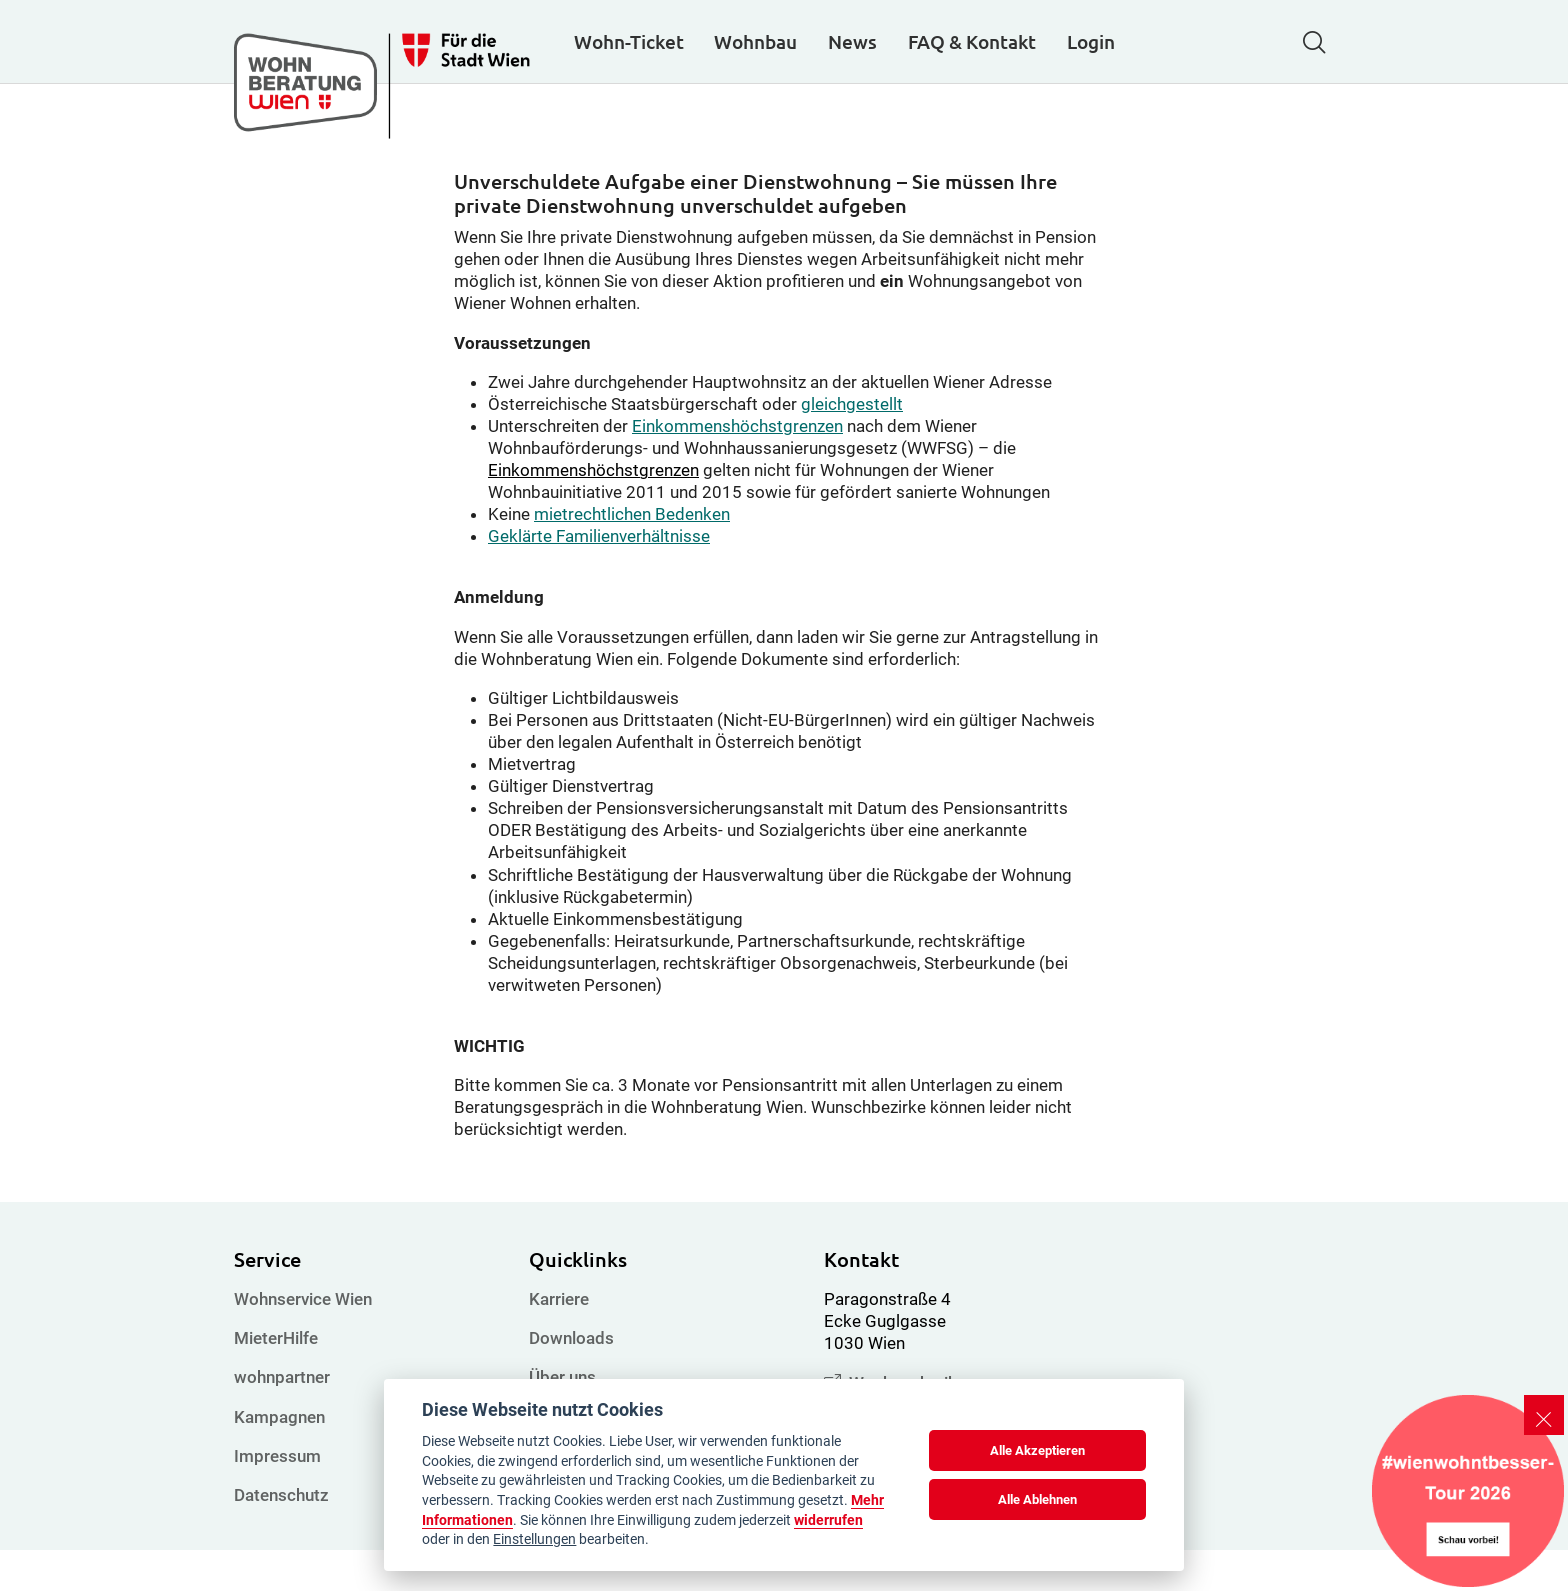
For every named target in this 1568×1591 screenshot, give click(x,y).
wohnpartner (282, 1418)
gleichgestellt (852, 445)
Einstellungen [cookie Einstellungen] (534, 1539)
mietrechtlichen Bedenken (632, 555)
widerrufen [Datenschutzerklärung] (828, 1520)
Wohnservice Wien (303, 1340)
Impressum (277, 1497)
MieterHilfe (276, 1379)
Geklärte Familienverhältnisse (599, 577)
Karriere (559, 1340)
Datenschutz (281, 1536)
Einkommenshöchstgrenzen (737, 467)
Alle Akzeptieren (1037, 1450)
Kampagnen (279, 1457)
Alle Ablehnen (1037, 1499)
